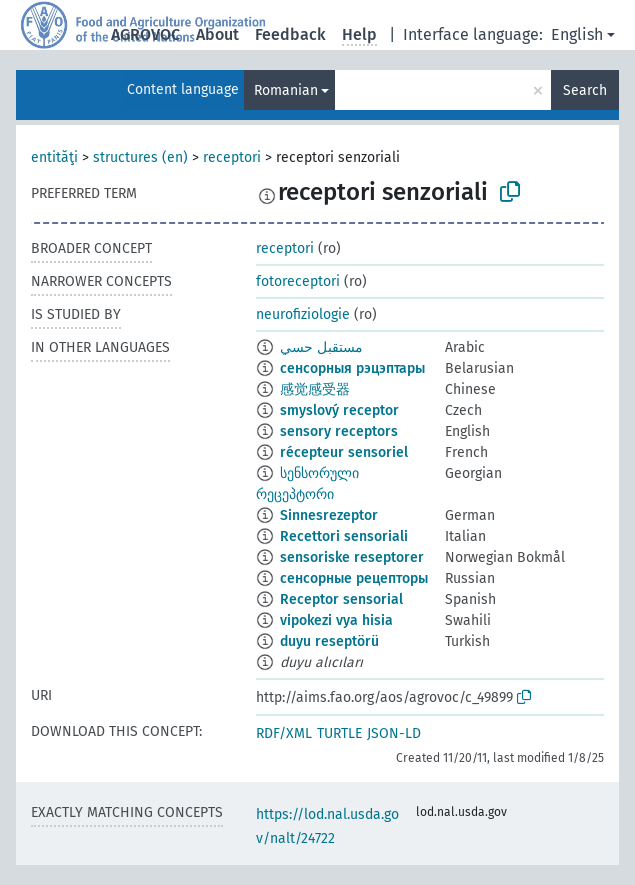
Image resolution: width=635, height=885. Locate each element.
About (217, 34)
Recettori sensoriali (344, 536)
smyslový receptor (339, 410)
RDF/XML (284, 733)
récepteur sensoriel (344, 452)
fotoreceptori (298, 281)
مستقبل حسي (321, 347)
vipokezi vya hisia (336, 620)
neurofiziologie (303, 314)
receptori (232, 157)
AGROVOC (145, 34)
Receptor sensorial (341, 599)
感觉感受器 (315, 389)
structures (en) (140, 157)
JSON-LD (394, 733)
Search (585, 90)
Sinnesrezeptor (329, 515)
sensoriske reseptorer (352, 557)
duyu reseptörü (329, 641)
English (577, 34)
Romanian (286, 90)
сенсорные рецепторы (354, 578)
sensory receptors (339, 431)
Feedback (290, 34)
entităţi (54, 157)
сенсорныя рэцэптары (352, 368)
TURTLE (339, 733)
